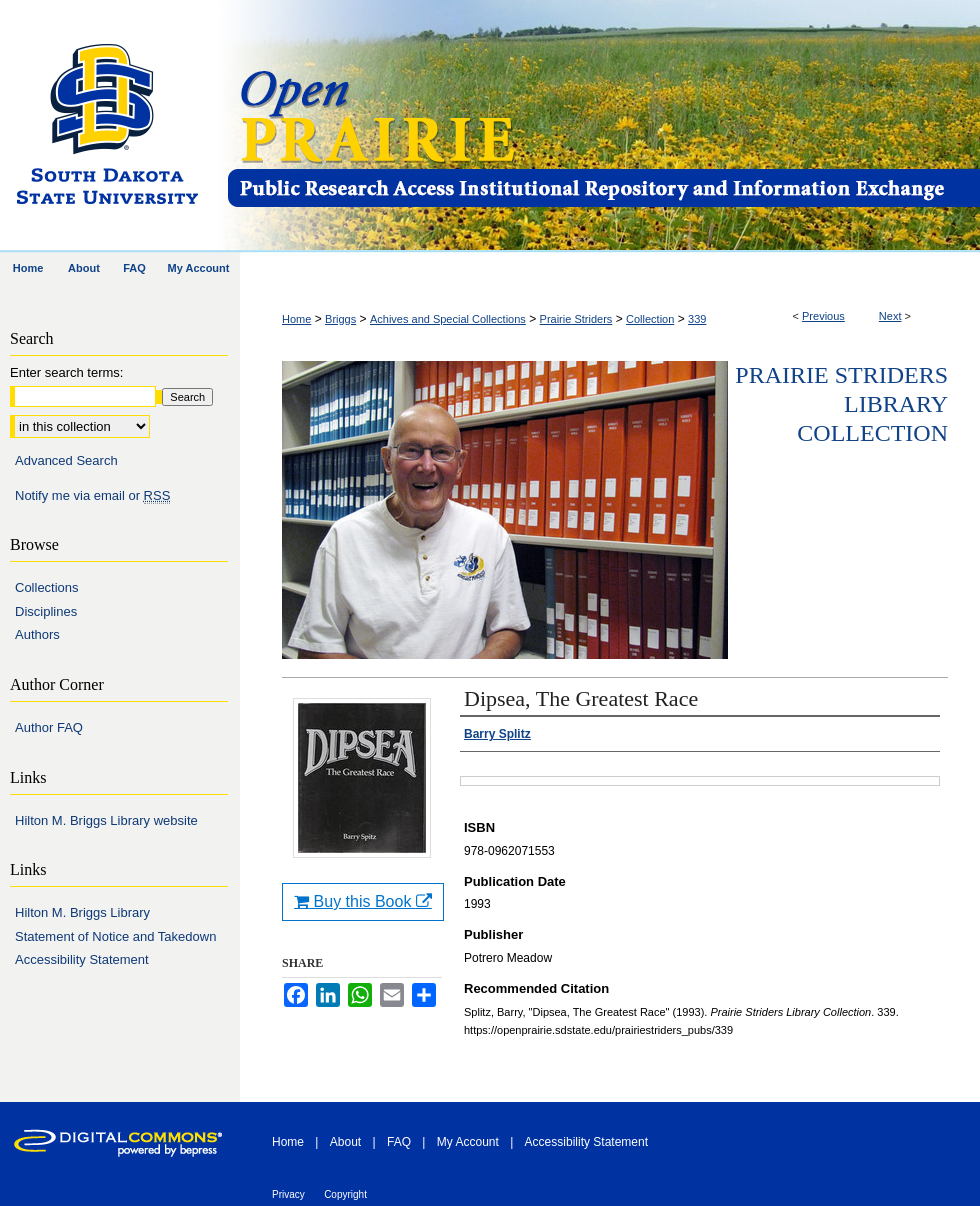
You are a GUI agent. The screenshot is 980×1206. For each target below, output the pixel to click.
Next (890, 316)
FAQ (399, 1142)
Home (296, 319)
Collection (650, 319)
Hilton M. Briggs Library (82, 912)
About (345, 1142)
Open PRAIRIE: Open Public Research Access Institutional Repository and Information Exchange (602, 126)
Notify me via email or (92, 496)
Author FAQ (49, 727)
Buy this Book (363, 901)
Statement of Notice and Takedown (115, 936)
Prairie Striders (576, 319)
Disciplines (46, 611)
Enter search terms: (66, 372)
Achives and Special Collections (448, 319)
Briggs (340, 319)
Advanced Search (66, 460)
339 (697, 319)
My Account (468, 1142)
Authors (37, 634)
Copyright (345, 1194)
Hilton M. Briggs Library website (106, 820)
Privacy (288, 1194)
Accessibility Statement (82, 959)
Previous (823, 316)
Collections (47, 587)
